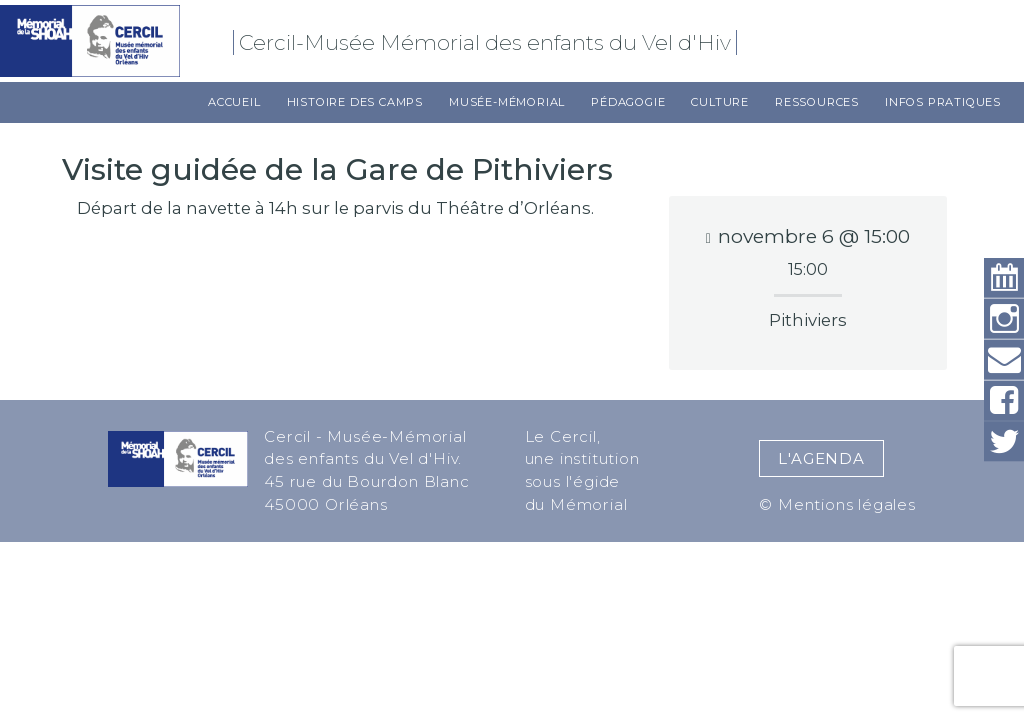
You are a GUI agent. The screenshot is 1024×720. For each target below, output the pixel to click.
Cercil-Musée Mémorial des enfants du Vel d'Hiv (488, 42)
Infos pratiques (943, 102)
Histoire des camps (355, 102)
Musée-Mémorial (507, 102)
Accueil (234, 102)
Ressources (817, 102)
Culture (720, 102)
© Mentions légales (837, 504)
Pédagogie (628, 102)
